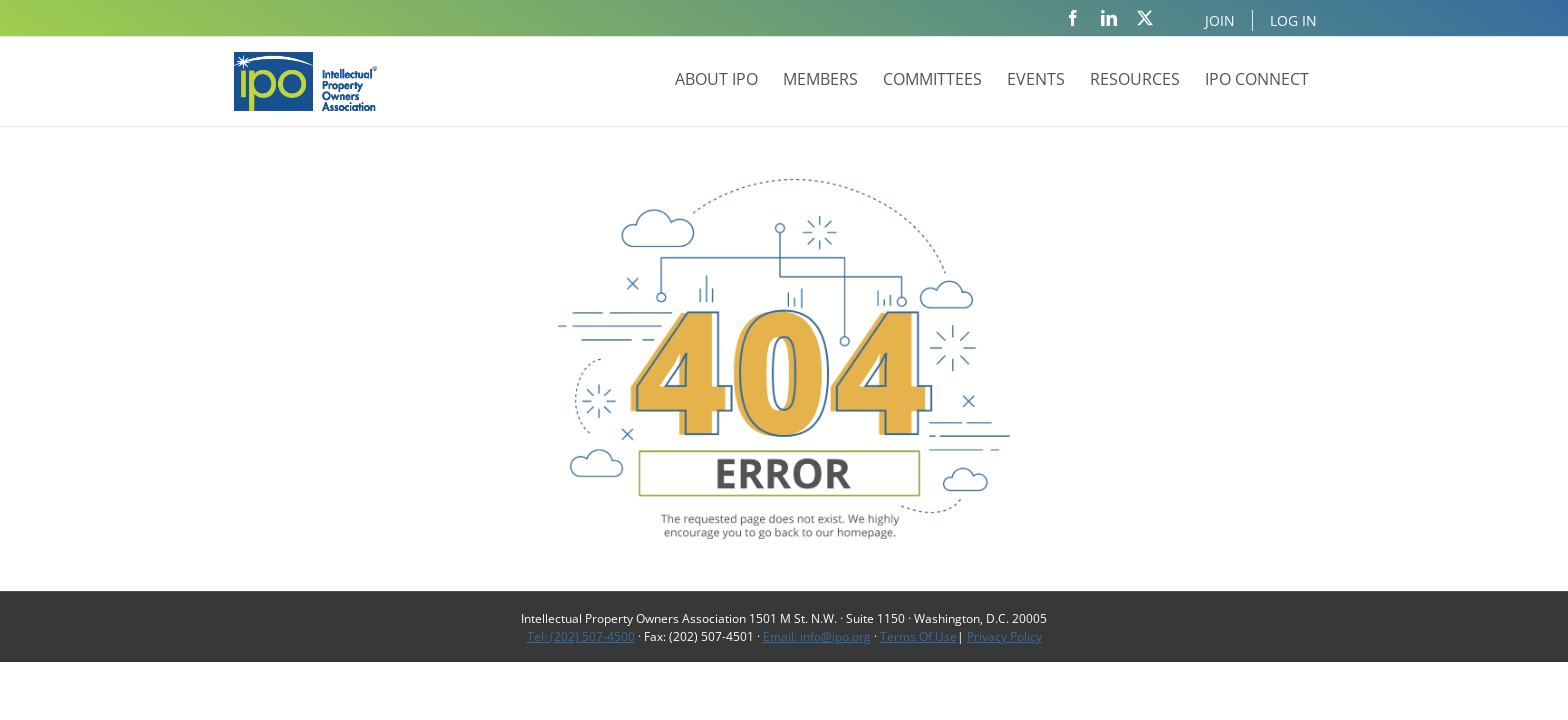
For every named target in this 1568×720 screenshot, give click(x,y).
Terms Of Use (918, 636)
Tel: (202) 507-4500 (581, 636)
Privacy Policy (1004, 636)
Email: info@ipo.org (817, 636)
